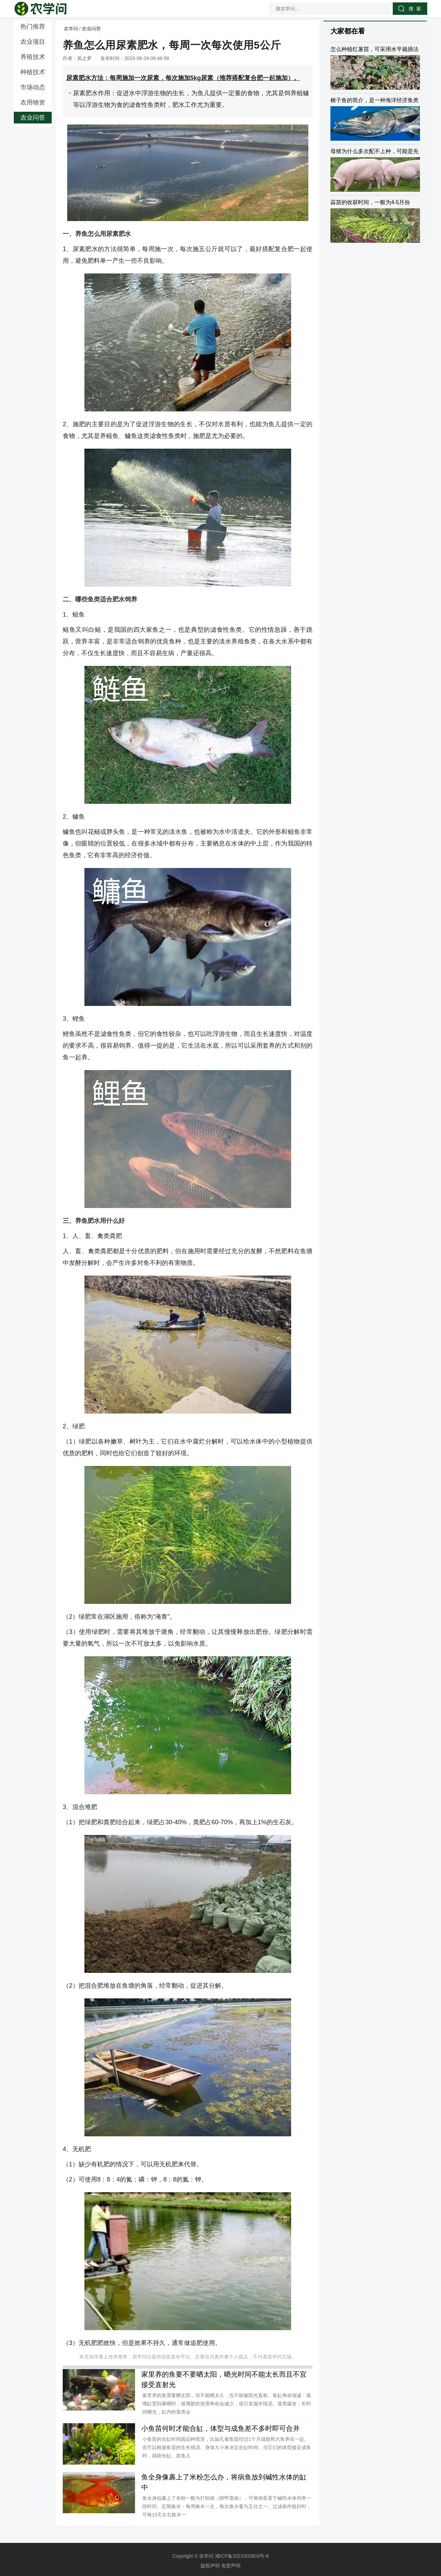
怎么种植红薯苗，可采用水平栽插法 (374, 49)
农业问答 (32, 117)
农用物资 (32, 102)
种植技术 (32, 72)
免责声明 (230, 2565)
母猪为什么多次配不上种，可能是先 (374, 151)
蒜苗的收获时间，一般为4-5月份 (370, 202)
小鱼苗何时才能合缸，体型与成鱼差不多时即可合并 (220, 2428)
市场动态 (32, 87)
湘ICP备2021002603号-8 (242, 2556)
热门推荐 (32, 26)
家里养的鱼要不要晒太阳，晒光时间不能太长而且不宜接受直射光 (224, 2379)
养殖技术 (32, 56)
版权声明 (210, 2565)
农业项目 (32, 41)
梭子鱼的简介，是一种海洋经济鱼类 (374, 100)
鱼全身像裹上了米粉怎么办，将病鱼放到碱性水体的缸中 (224, 2482)
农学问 (71, 28)
